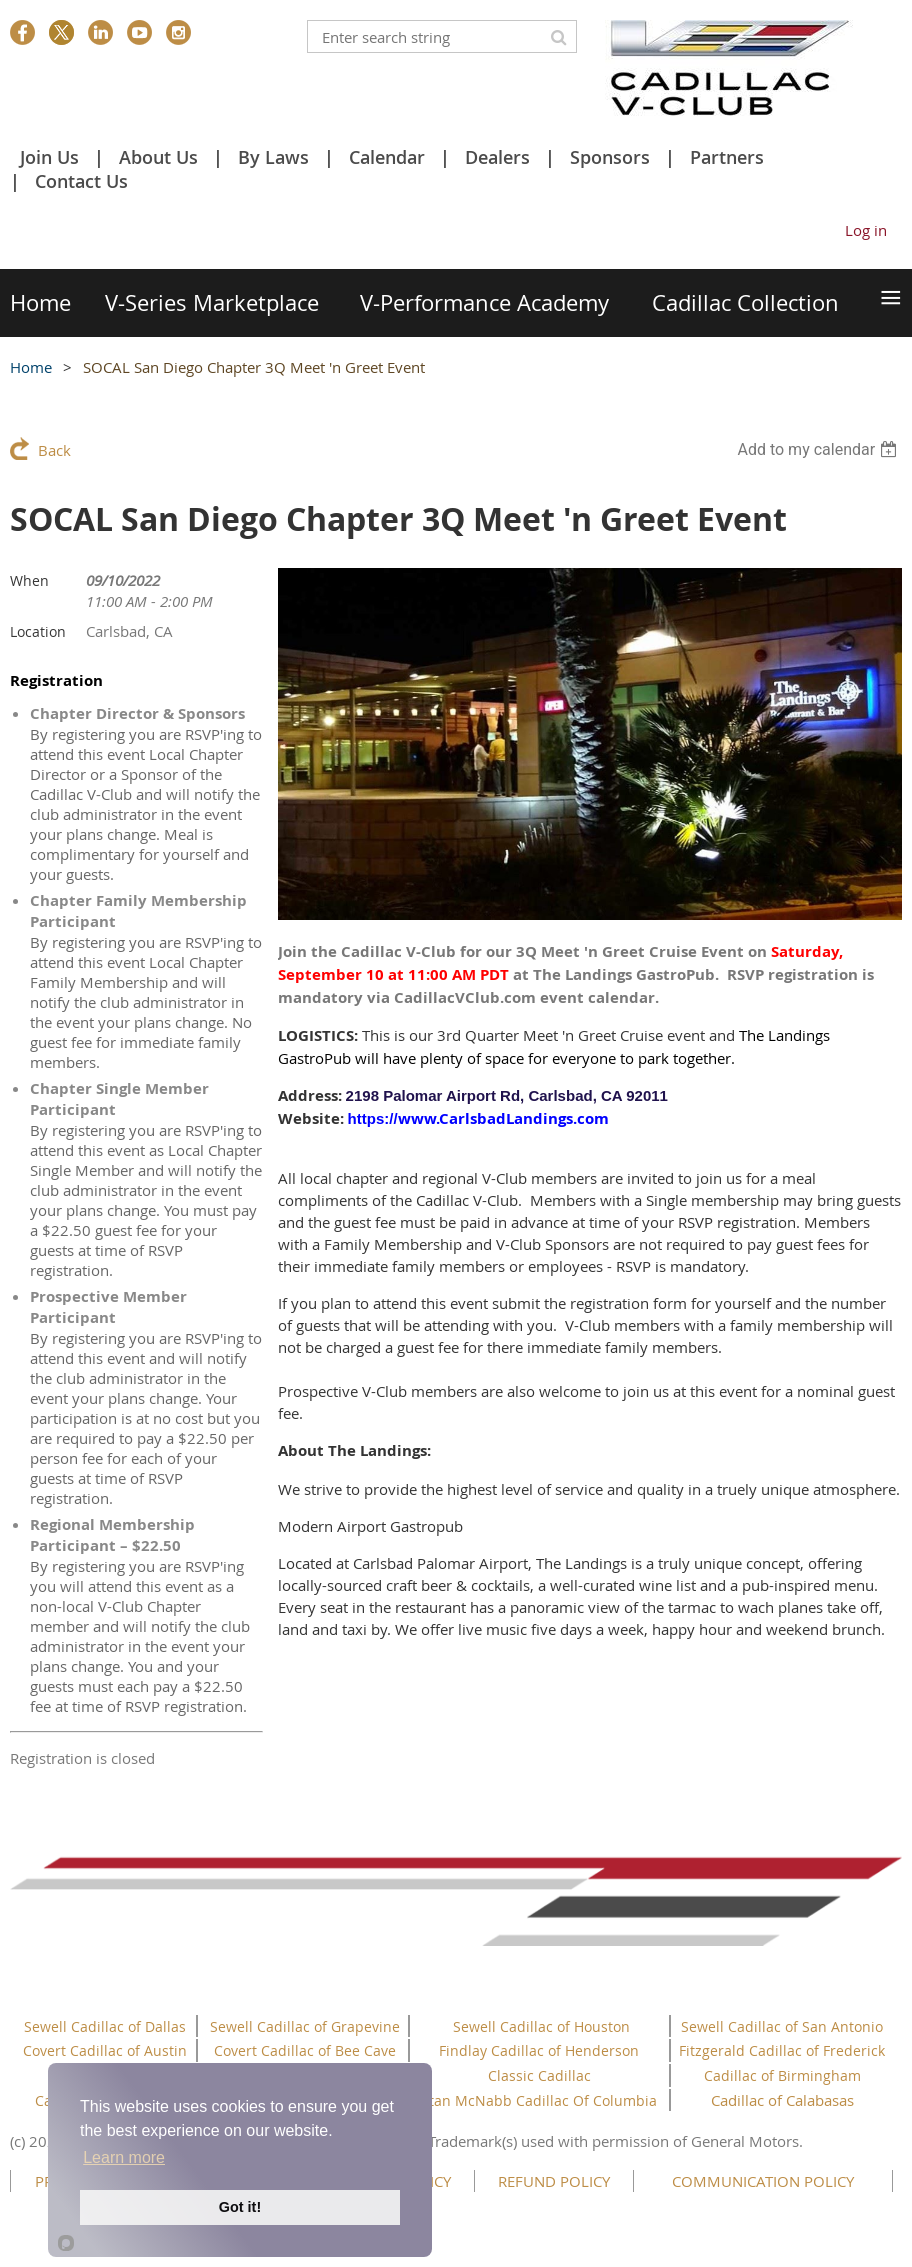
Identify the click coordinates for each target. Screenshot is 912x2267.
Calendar (387, 157)
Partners (727, 157)
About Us (158, 157)
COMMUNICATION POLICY (763, 2181)
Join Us (49, 157)
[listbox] (819, 449)
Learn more (124, 2157)
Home (31, 367)
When (29, 580)
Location (38, 631)
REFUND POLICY (554, 2181)
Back (54, 450)
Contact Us (81, 181)
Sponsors (610, 157)
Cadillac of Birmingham (782, 2075)
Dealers (497, 157)
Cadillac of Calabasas (782, 2100)
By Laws (273, 157)
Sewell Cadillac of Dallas (105, 2026)
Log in (866, 230)
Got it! (240, 2207)
